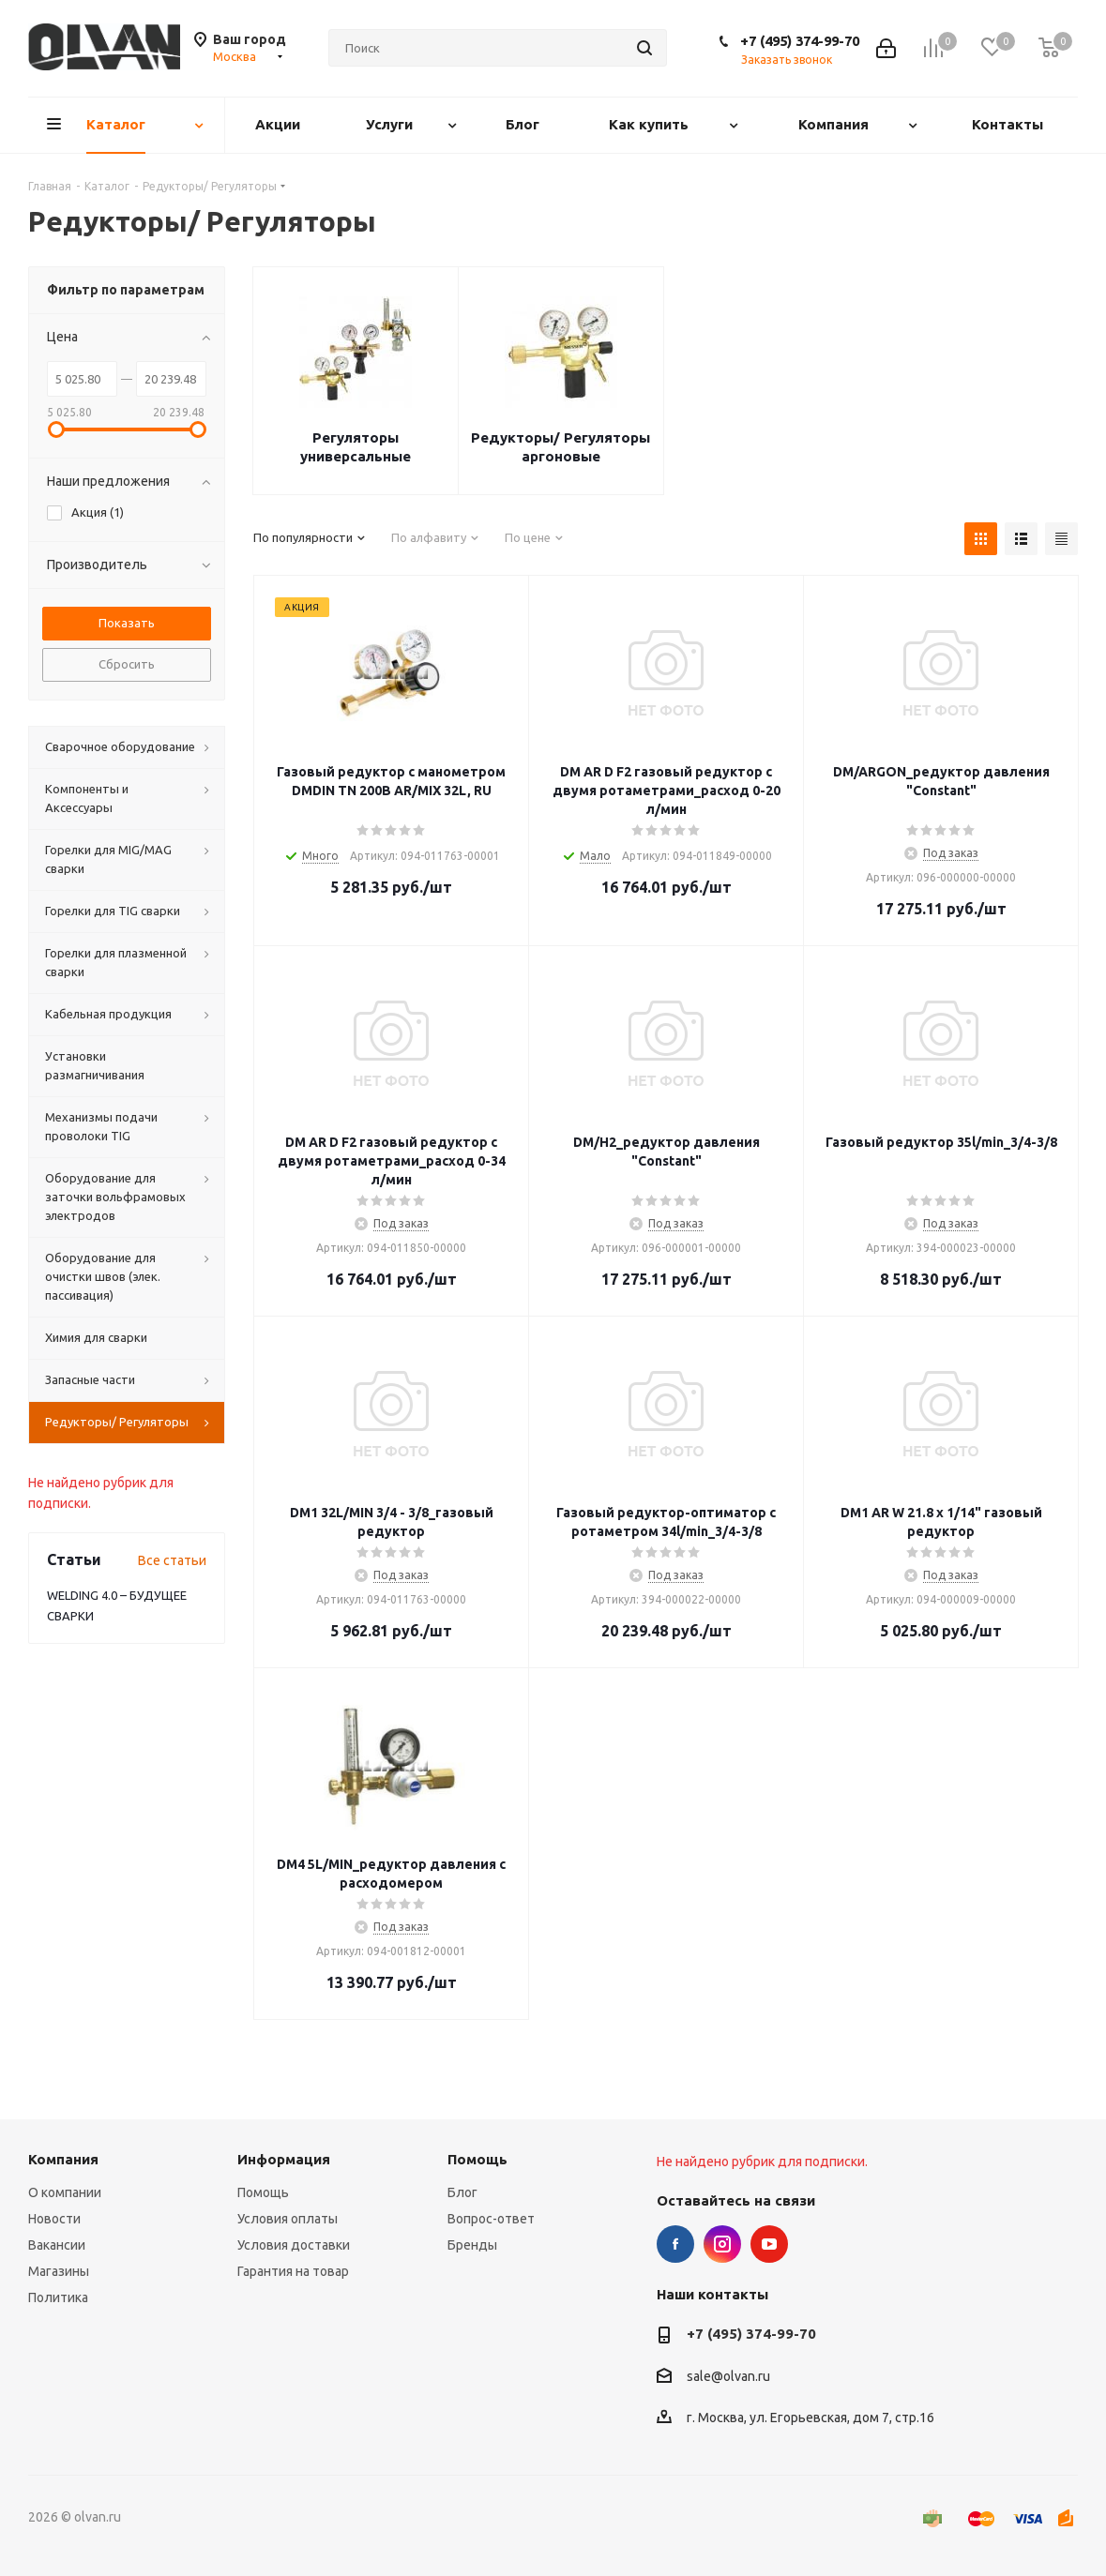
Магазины (58, 2271)
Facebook (675, 2244)
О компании (64, 2192)
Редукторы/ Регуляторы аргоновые (560, 446)
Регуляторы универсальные (355, 446)
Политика (58, 2297)
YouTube (769, 2244)
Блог (462, 2192)
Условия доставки (293, 2244)
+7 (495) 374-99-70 (799, 41)
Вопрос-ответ (491, 2218)
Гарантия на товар (293, 2271)
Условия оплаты (287, 2218)
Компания (63, 2159)
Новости (54, 2218)
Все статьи (172, 1560)
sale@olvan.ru (728, 2376)
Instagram (722, 2244)
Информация (283, 2159)
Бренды (472, 2244)
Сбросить (126, 663)
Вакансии (56, 2244)
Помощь (263, 2192)
